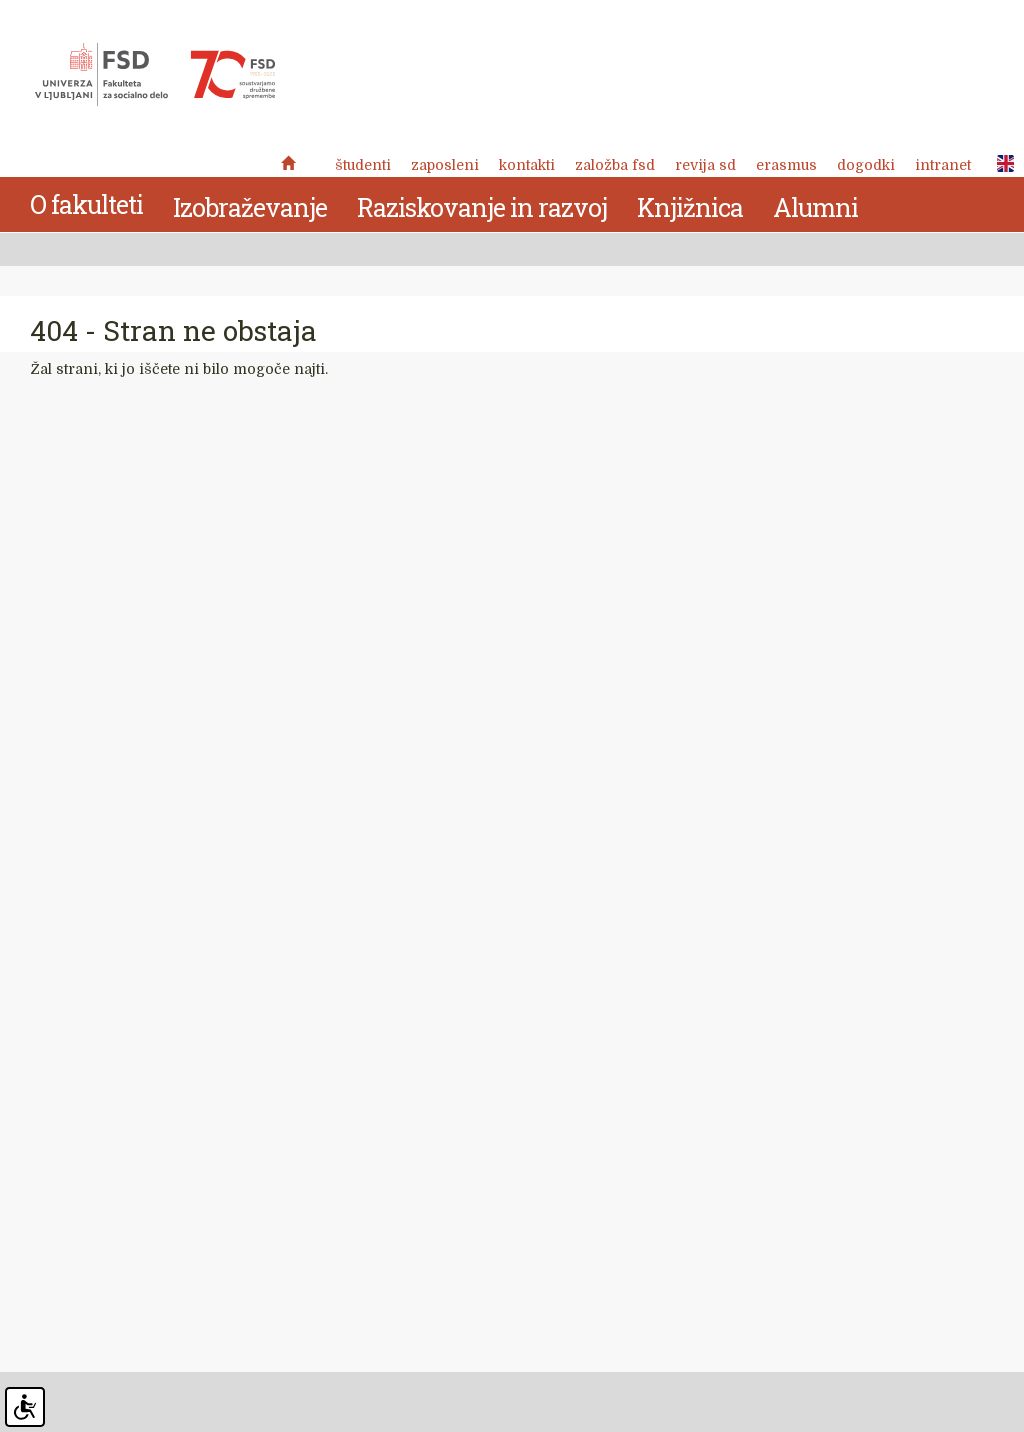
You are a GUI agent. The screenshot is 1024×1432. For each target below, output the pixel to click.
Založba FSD (615, 165)
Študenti (363, 165)
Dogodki (866, 165)
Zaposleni (445, 165)
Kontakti (527, 165)
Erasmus (786, 165)
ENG (1000, 164)
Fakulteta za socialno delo (155, 75)
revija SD (705, 165)
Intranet (943, 165)
